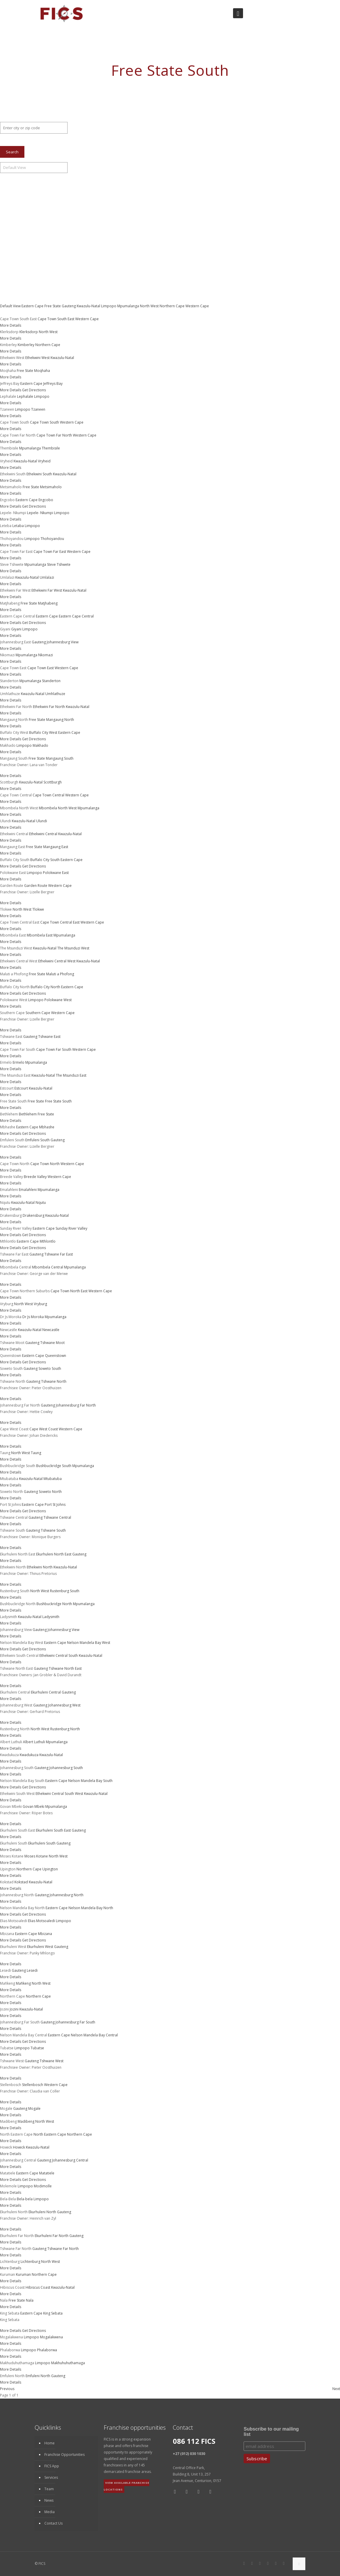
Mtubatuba (52, 1478)
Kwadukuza (29, 1754)
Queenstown (55, 1355)
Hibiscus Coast (38, 2287)
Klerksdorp (28, 331)
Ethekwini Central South (58, 1655)
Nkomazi (45, 654)
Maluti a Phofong (60, 973)
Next (336, 2388)
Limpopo (109, 305)
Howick (19, 2147)
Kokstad (21, 1881)
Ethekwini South (39, 473)
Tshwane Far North (63, 2248)
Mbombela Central (47, 1267)
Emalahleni (28, 1189)
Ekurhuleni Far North (51, 2235)
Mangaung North (60, 719)
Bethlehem (28, 1114)
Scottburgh (52, 782)
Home (49, 2443)
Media (49, 2511)
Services (51, 2477)
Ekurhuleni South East (53, 1830)
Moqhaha (42, 370)
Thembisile (51, 448)
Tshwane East (49, 1036)
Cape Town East (40, 667)
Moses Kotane (36, 1856)
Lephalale (25, 396)
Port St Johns (55, 1504)
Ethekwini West (37, 357)
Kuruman (23, 2274)
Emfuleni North (38, 2375)
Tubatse (37, 2047)
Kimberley (26, 344)
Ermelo (18, 1062)
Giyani (16, 629)
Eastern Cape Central (76, 616)
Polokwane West (58, 999)
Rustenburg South (64, 1590)
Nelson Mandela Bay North (90, 1907)
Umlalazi (47, 577)
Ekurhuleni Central (46, 1692)
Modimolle (43, 2186)
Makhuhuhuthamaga (68, 2362)
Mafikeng (23, 1983)
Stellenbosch (32, 2084)
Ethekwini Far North (49, 706)
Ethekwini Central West (57, 961)
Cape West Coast (43, 1429)
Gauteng (69, 305)
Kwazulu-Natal (89, 305)
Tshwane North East (65, 1668)
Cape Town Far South (53, 1049)
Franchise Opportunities (64, 2454)
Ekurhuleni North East (53, 1554)
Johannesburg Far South (75, 2022)
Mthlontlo (48, 1241)
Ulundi (41, 820)
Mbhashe (46, 1127)
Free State (53, 305)
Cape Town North (45, 1163)
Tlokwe (38, 909)
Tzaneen (38, 409)
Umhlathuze (55, 693)
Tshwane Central (57, 1517)
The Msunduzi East (71, 1075)
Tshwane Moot (52, 1342)
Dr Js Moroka (33, 1316)
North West (150, 305)
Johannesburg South (66, 1767)
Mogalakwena (51, 2337)
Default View (10, 305)
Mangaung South (59, 758)
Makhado (40, 745)
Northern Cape (172, 305)
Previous (7, 2388)
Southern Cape (38, 1012)
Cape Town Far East (50, 551)
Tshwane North (53, 1381)
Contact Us (53, 2523)
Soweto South (49, 1368)
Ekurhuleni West (40, 1946)
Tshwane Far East (58, 1254)
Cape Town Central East (60, 922)
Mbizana (45, 1933)
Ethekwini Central (43, 833)
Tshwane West (51, 2060)
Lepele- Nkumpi (40, 512)
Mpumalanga (128, 305)
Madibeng (26, 2121)
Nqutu (41, 1202)
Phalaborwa (47, 2349)
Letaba (18, 525)
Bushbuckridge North (54, 1603)
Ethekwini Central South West (59, 1793)
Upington (50, 1869)
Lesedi (32, 1970)
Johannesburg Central (70, 2160)
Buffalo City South (45, 859)
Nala (30, 2300)
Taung (36, 1452)
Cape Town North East (69, 1290)
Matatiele (46, 2173)
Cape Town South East (56, 318)
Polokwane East (56, 872)
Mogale (34, 2108)
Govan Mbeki (33, 1806)
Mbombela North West (58, 807)
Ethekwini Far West (46, 590)
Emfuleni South (37, 1139)
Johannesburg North (66, 1894)
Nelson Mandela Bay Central (94, 2035)
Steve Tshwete (59, 564)
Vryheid (44, 461)
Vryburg (40, 1303)
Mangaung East (55, 846)
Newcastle (50, 1329)
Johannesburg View (62, 642)
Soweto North (50, 1491)
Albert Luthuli (34, 1741)
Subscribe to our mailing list (271, 2431)
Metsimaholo (51, 486)
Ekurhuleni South (42, 1843)
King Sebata (53, 2313)
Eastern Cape (32, 305)
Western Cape (197, 305)
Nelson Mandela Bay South (90, 1780)
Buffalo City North (45, 986)
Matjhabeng (48, 603)
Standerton (51, 680)
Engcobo (45, 499)
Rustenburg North (65, 1728)
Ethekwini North (40, 1567)
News (48, 2500)
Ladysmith (50, 1616)
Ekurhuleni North (42, 2211)
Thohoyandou (52, 538)
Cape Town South (44, 422)
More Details (10, 325)
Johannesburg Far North (76, 1405)
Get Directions (34, 389)
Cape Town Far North (54, 435)
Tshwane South (53, 1530)
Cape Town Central (48, 795)
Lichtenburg (30, 2261)
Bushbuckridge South (53, 1465)
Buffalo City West (43, 732)
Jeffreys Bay (53, 383)
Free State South (58, 1101)
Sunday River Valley (71, 1228)
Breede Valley (35, 1176)
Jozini (14, 2009)
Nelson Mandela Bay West (88, 1642)
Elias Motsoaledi (41, 1920)
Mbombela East (40, 935)
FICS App (51, 2465)
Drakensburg (33, 1215)
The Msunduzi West (73, 948)
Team (49, 2488)
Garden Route (35, 885)
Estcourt (21, 1088)
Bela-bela (25, 2198)
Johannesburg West (64, 1705)
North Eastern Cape (50, 2134)
